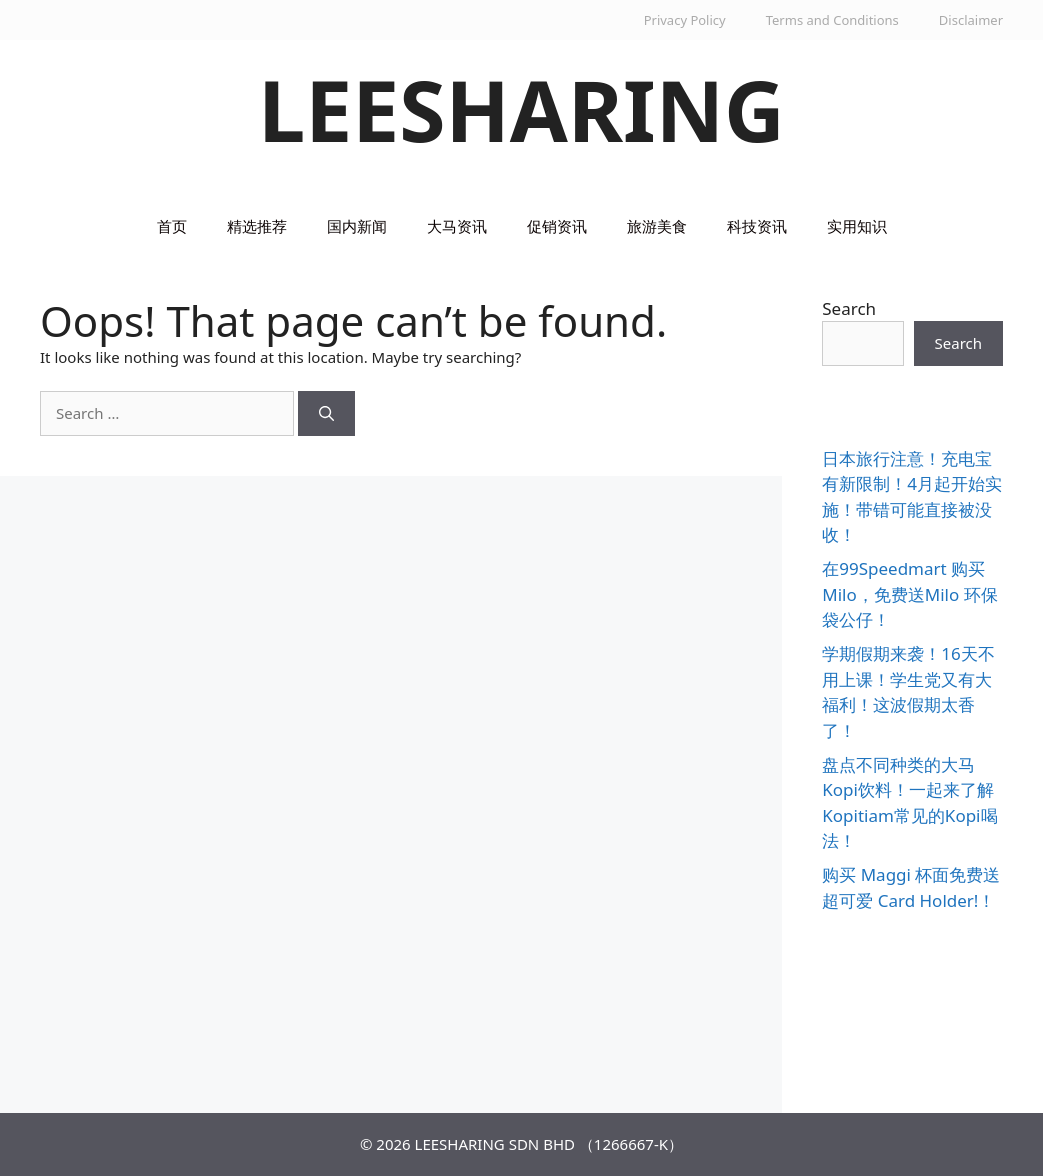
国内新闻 (357, 226)
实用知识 (857, 226)
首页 (172, 226)
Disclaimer (971, 20)
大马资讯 (457, 226)
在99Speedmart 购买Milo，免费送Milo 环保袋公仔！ (909, 594)
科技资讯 (757, 226)
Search (849, 308)
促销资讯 (557, 226)
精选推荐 (257, 226)
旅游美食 (657, 226)
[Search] (326, 413)
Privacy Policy (685, 20)
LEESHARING (521, 109)
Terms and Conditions (832, 20)
